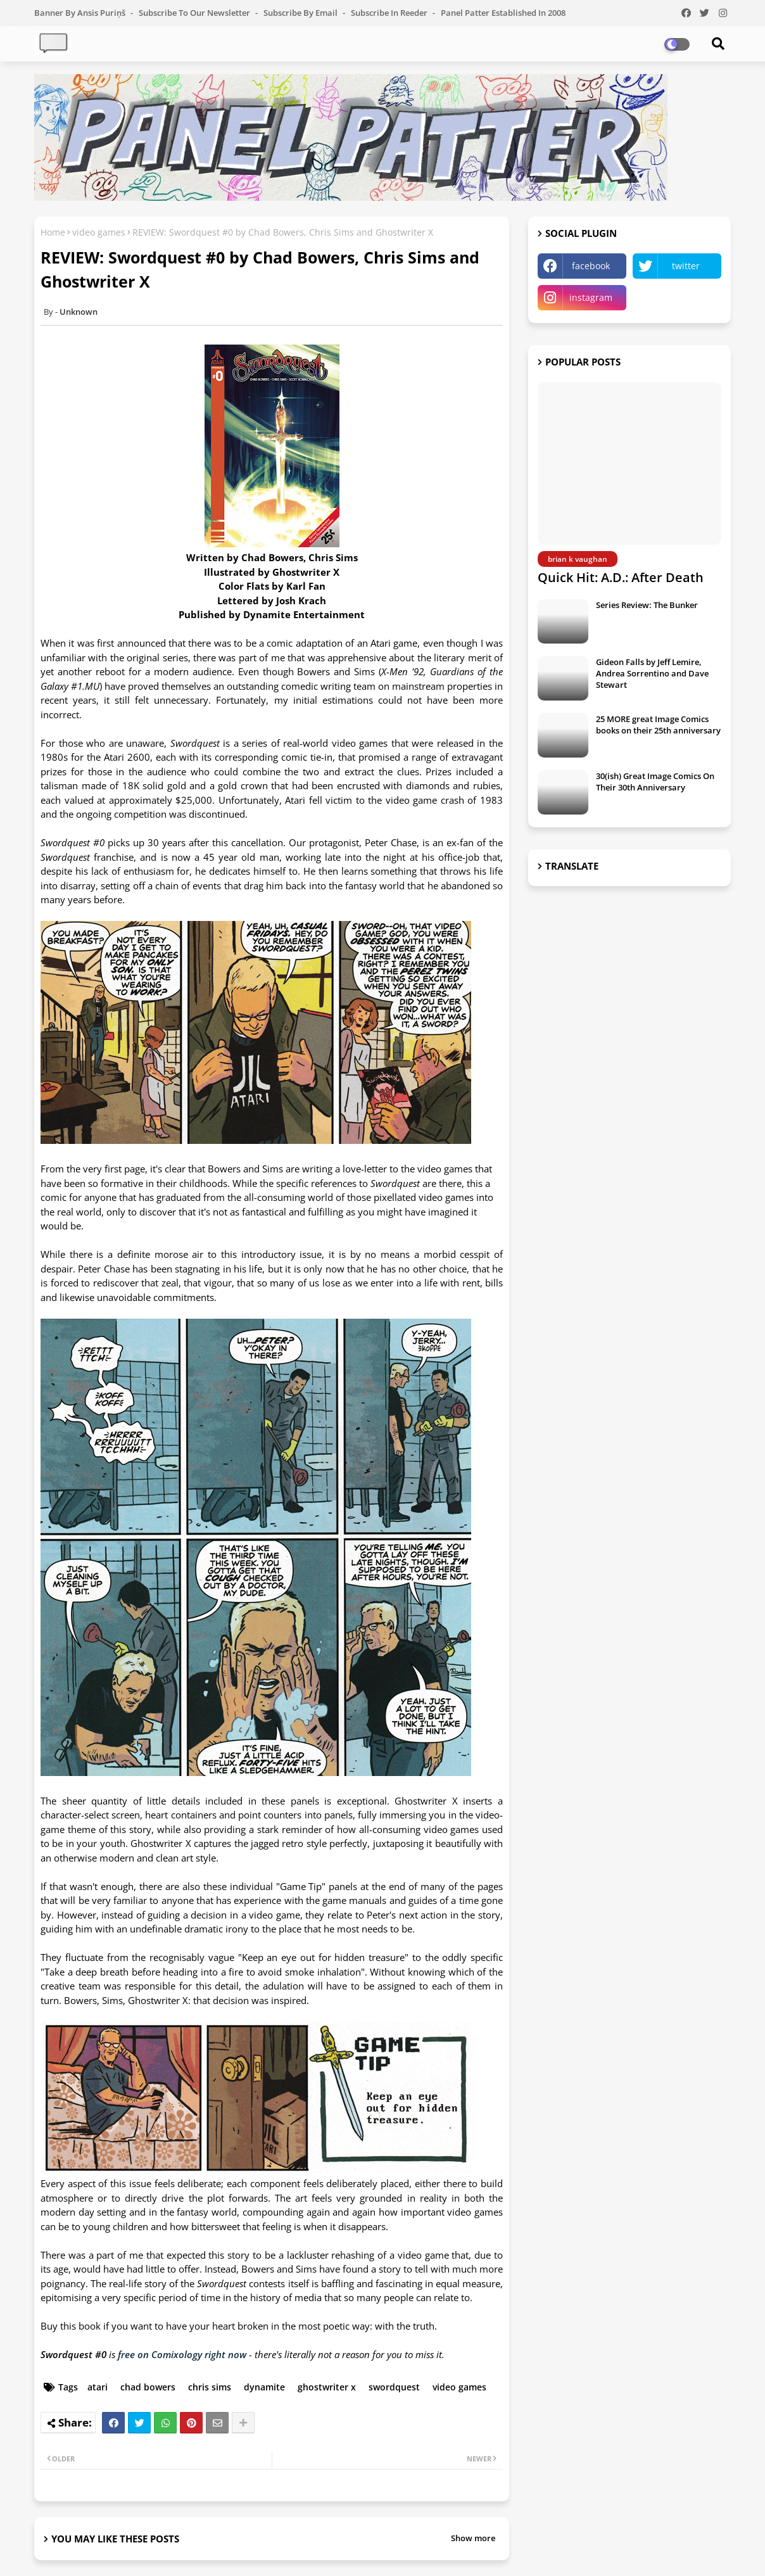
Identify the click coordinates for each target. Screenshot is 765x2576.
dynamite (264, 2387)
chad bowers (147, 2387)
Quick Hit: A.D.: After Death (621, 577)
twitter (686, 266)
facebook (591, 266)
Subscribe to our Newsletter (195, 12)
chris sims (209, 2387)
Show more (473, 2538)
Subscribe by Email (301, 12)
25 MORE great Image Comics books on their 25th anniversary (658, 724)
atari (97, 2387)
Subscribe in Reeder (390, 12)
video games (98, 232)
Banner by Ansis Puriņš (80, 12)
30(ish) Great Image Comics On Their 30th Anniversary (655, 781)
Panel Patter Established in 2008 (503, 12)
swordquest (394, 2387)
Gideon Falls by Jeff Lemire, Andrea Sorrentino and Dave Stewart (652, 673)
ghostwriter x (327, 2387)
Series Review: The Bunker (647, 605)
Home (53, 232)
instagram (590, 297)
